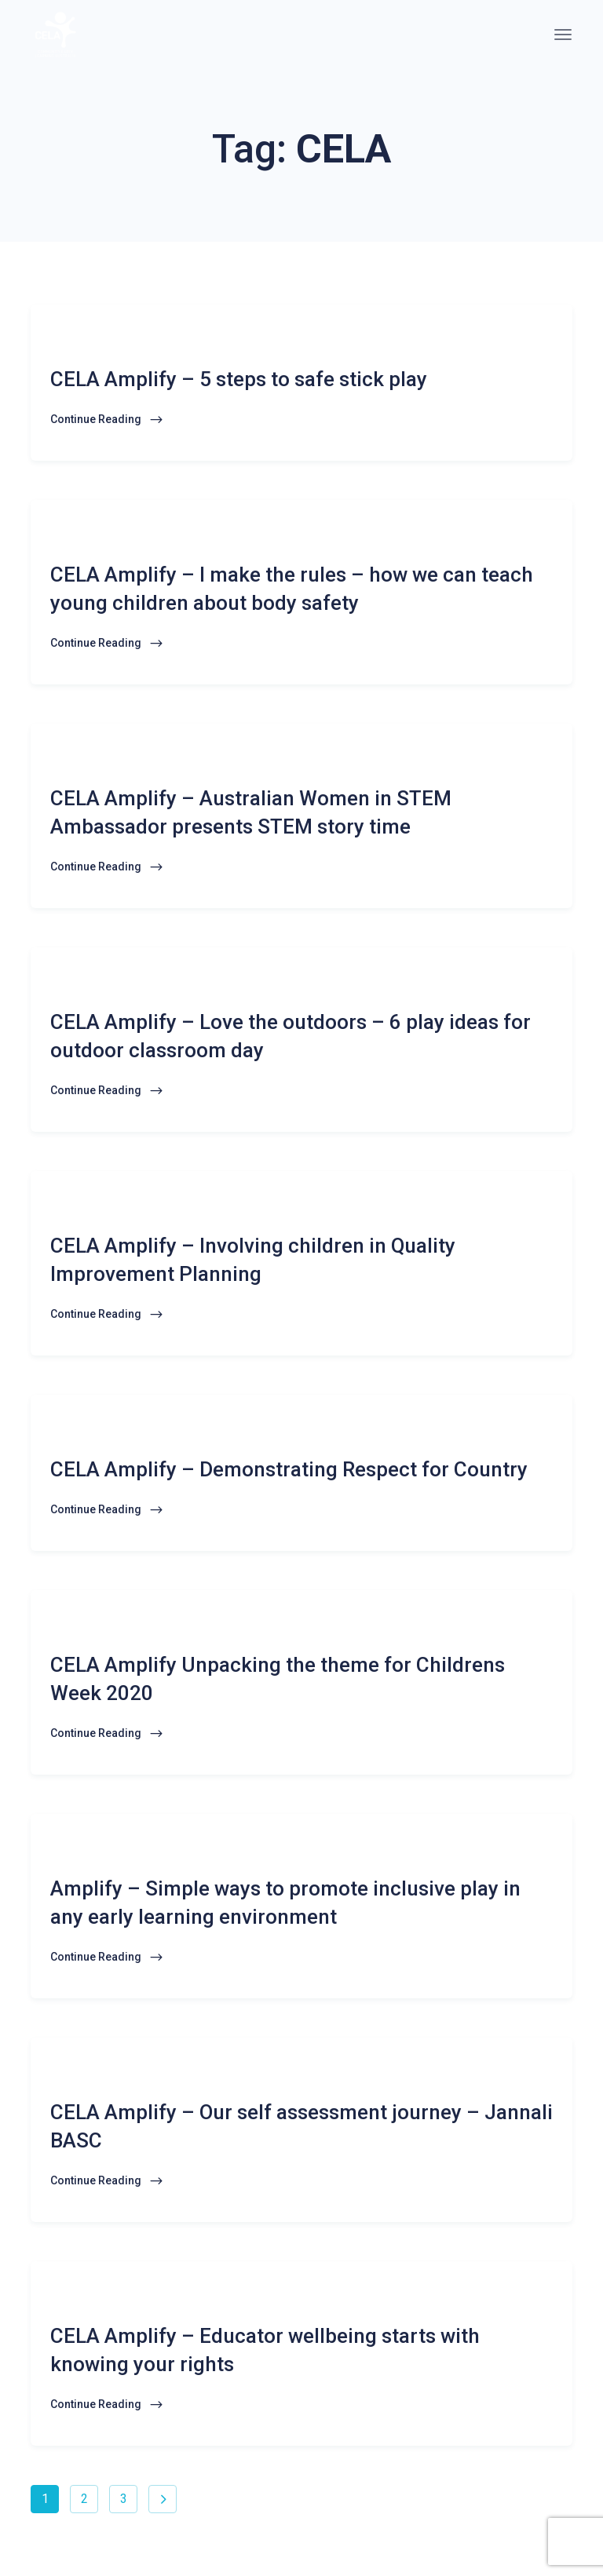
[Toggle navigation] (563, 34)
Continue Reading (107, 420)
